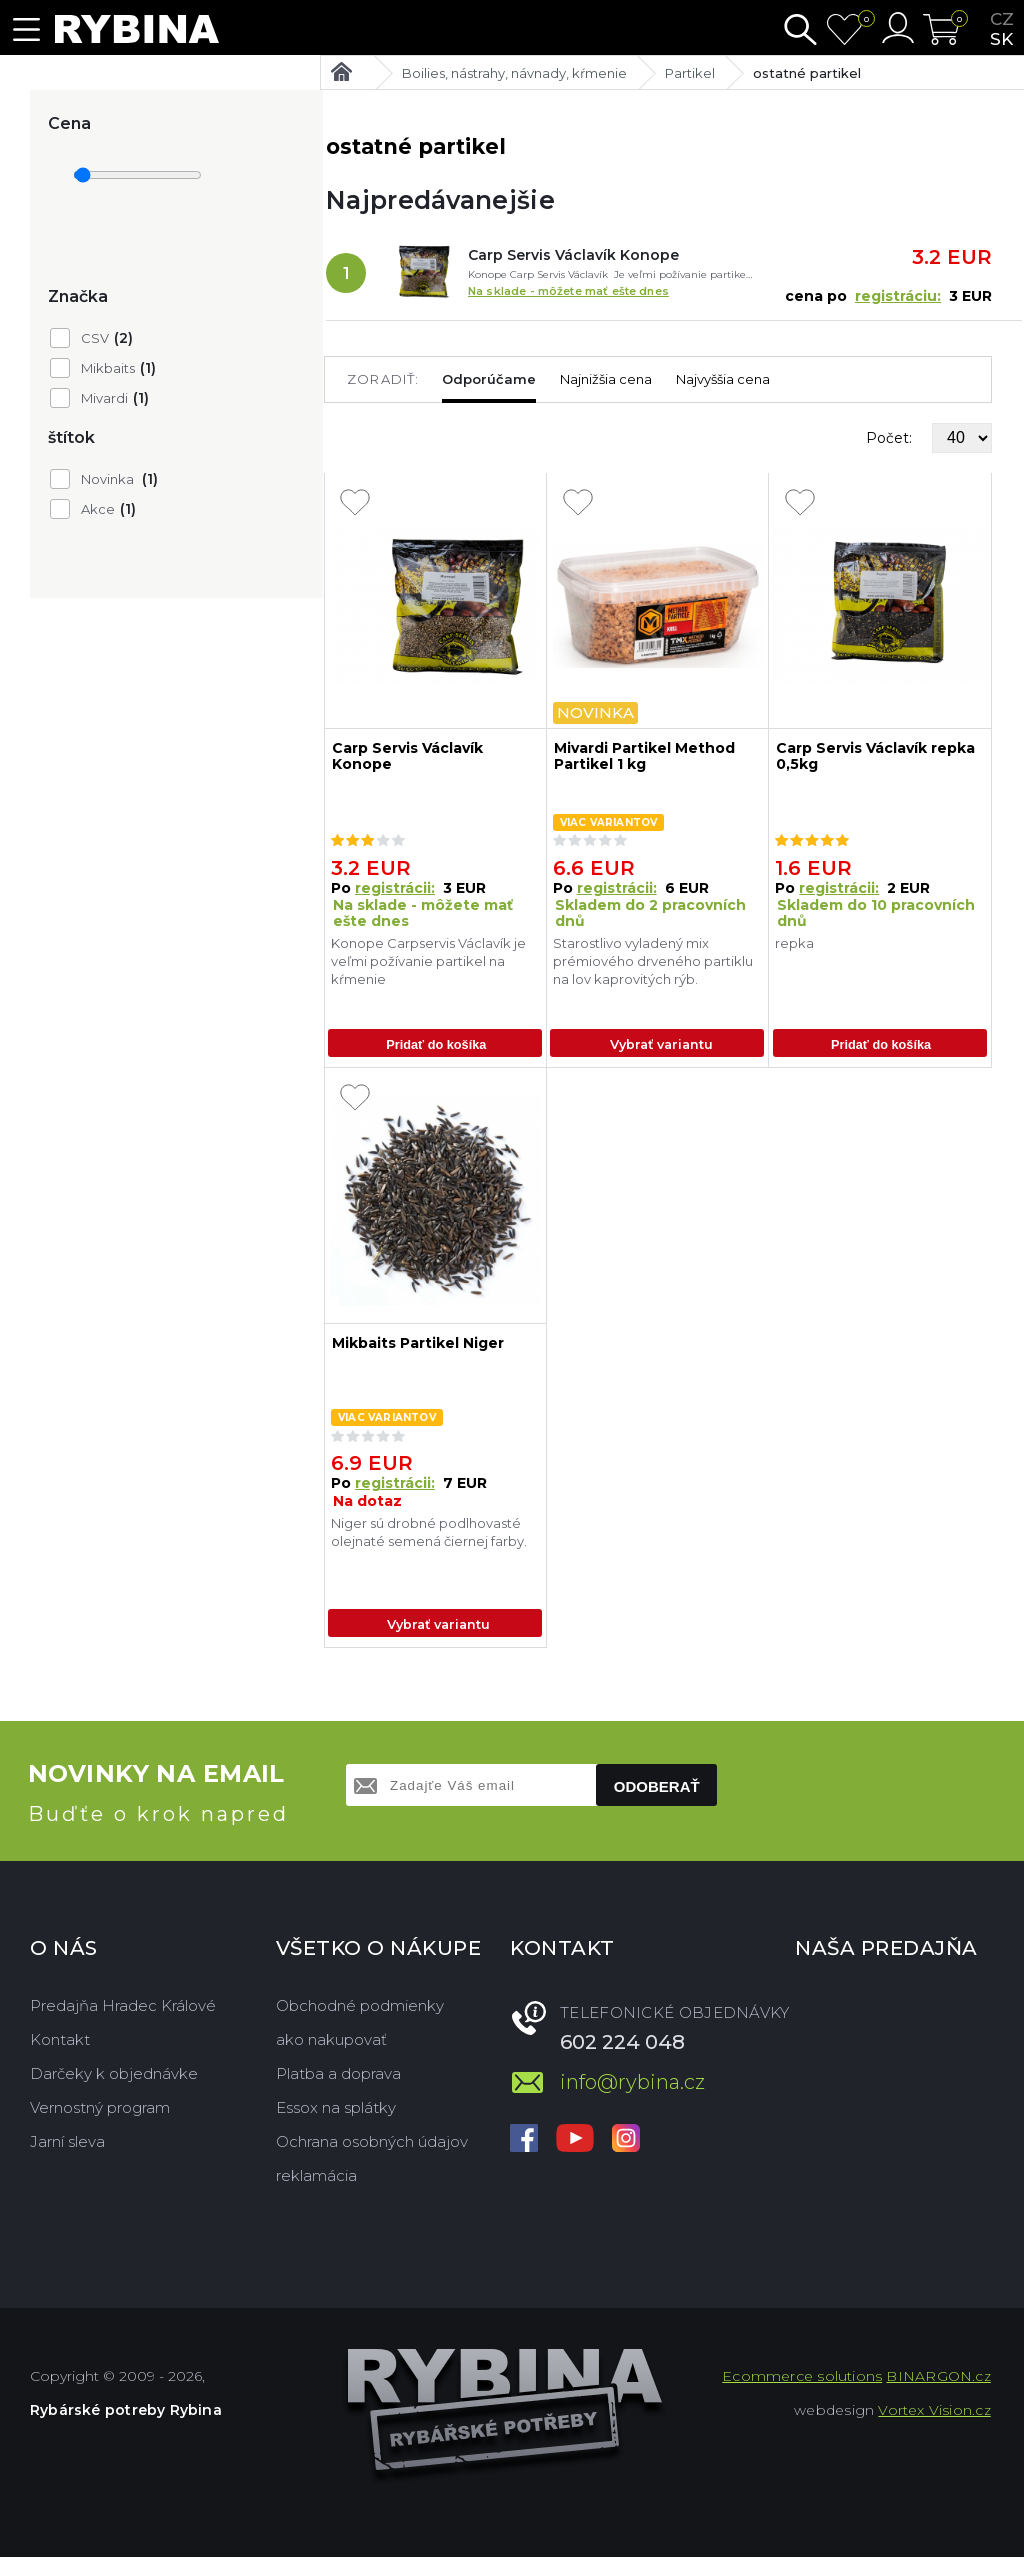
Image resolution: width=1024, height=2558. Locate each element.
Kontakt (60, 2040)
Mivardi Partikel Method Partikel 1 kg (644, 756)
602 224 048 (622, 2043)
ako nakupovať (331, 2040)
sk (1001, 39)
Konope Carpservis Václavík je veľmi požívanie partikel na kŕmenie (428, 961)
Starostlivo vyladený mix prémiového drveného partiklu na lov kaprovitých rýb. (653, 961)
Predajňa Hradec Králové (123, 2006)
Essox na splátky (336, 2108)
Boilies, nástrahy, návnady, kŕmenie (514, 73)
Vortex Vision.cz (934, 2411)
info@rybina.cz (632, 2083)
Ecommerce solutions (802, 2377)
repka (794, 943)
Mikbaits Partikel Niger (418, 1344)
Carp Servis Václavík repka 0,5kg (875, 756)
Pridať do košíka (436, 1044)
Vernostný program (100, 2108)
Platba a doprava (338, 2074)
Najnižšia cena (606, 379)
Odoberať (657, 1787)
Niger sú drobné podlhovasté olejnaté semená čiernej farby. (429, 1533)
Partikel (690, 73)
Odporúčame (489, 379)
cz (1002, 19)
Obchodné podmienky (360, 2006)
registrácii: (395, 888)
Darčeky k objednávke (114, 2074)
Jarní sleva (67, 2142)
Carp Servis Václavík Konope (573, 255)
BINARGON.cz (938, 2377)
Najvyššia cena (723, 379)
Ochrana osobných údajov (372, 2142)
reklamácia (316, 2176)
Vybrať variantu (661, 1045)
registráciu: (898, 296)
